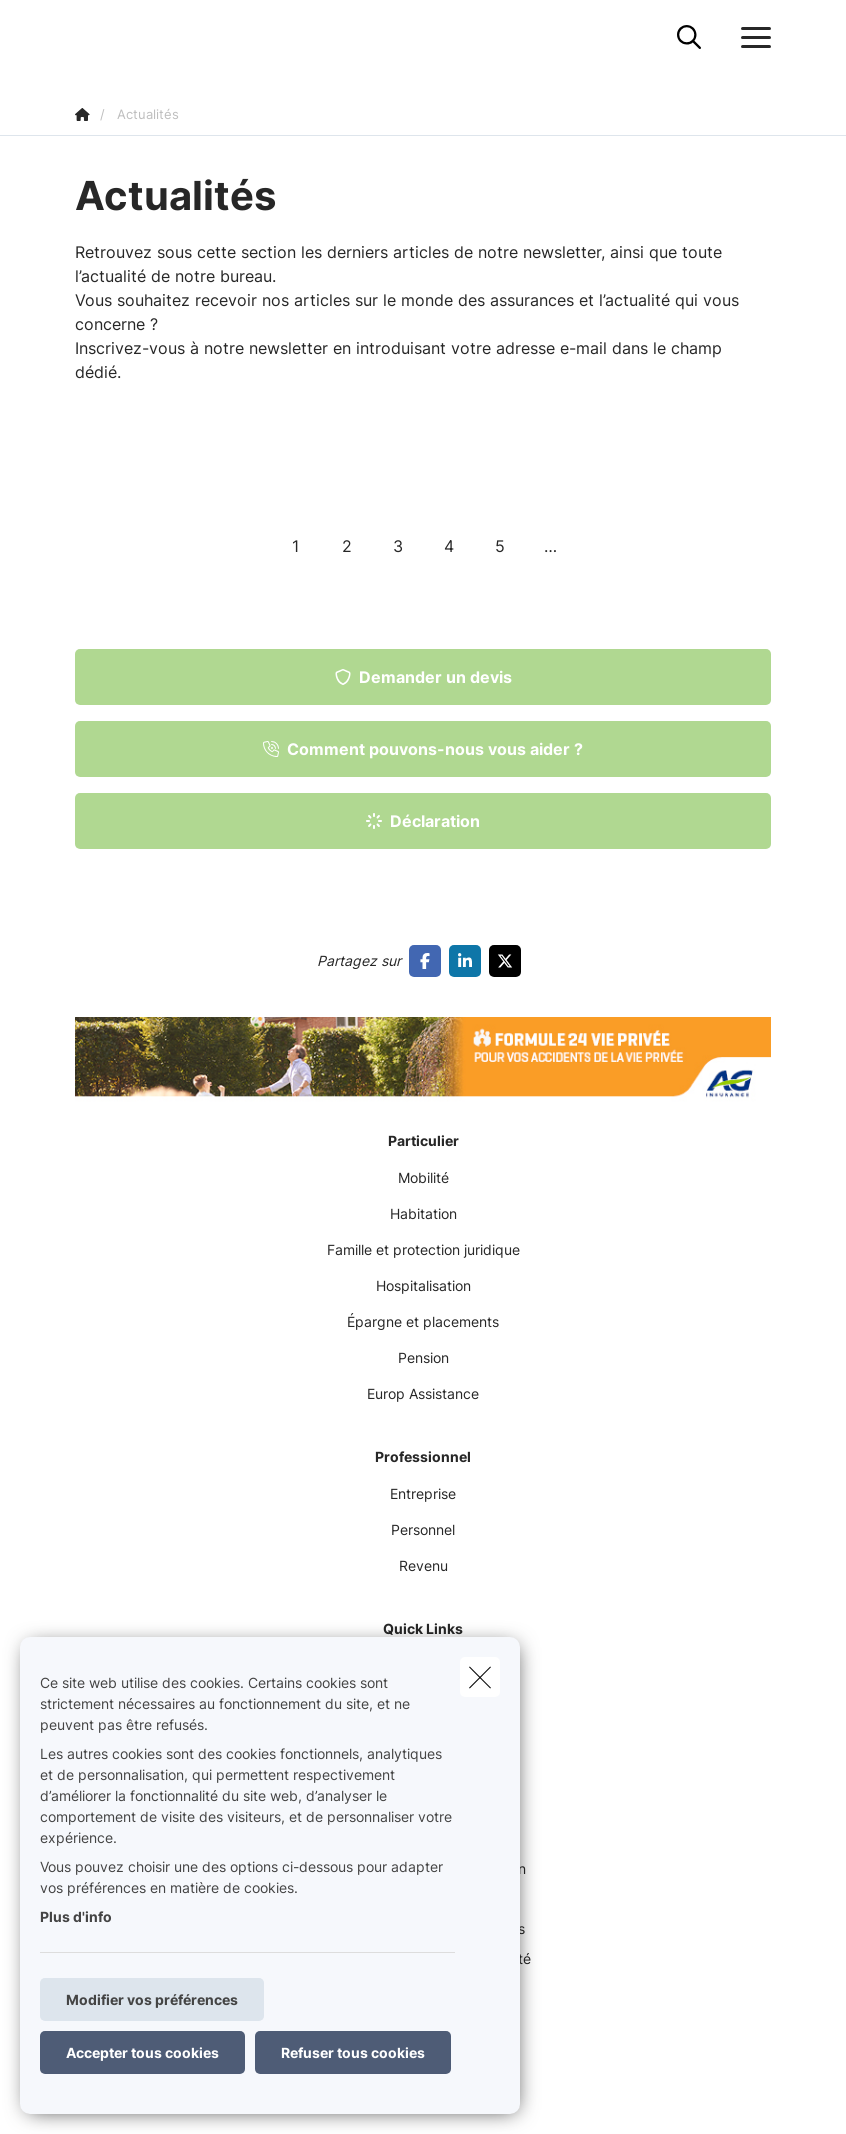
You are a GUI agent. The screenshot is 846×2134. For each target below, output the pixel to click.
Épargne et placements (423, 1321)
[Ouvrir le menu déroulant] (751, 38)
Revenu (423, 1565)
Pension (423, 1357)
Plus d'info (76, 1916)
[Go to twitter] (509, 961)
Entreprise (423, 1493)
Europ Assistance (423, 1393)
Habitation (423, 1213)
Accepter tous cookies (142, 2052)
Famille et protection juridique (423, 1249)
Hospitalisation (423, 1285)
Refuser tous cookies (353, 2052)
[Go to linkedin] (469, 961)
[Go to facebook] (429, 961)
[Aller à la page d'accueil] (87, 37)
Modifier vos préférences (152, 1999)
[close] (480, 1677)
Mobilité (423, 1177)
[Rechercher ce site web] (689, 38)
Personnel (423, 1529)
